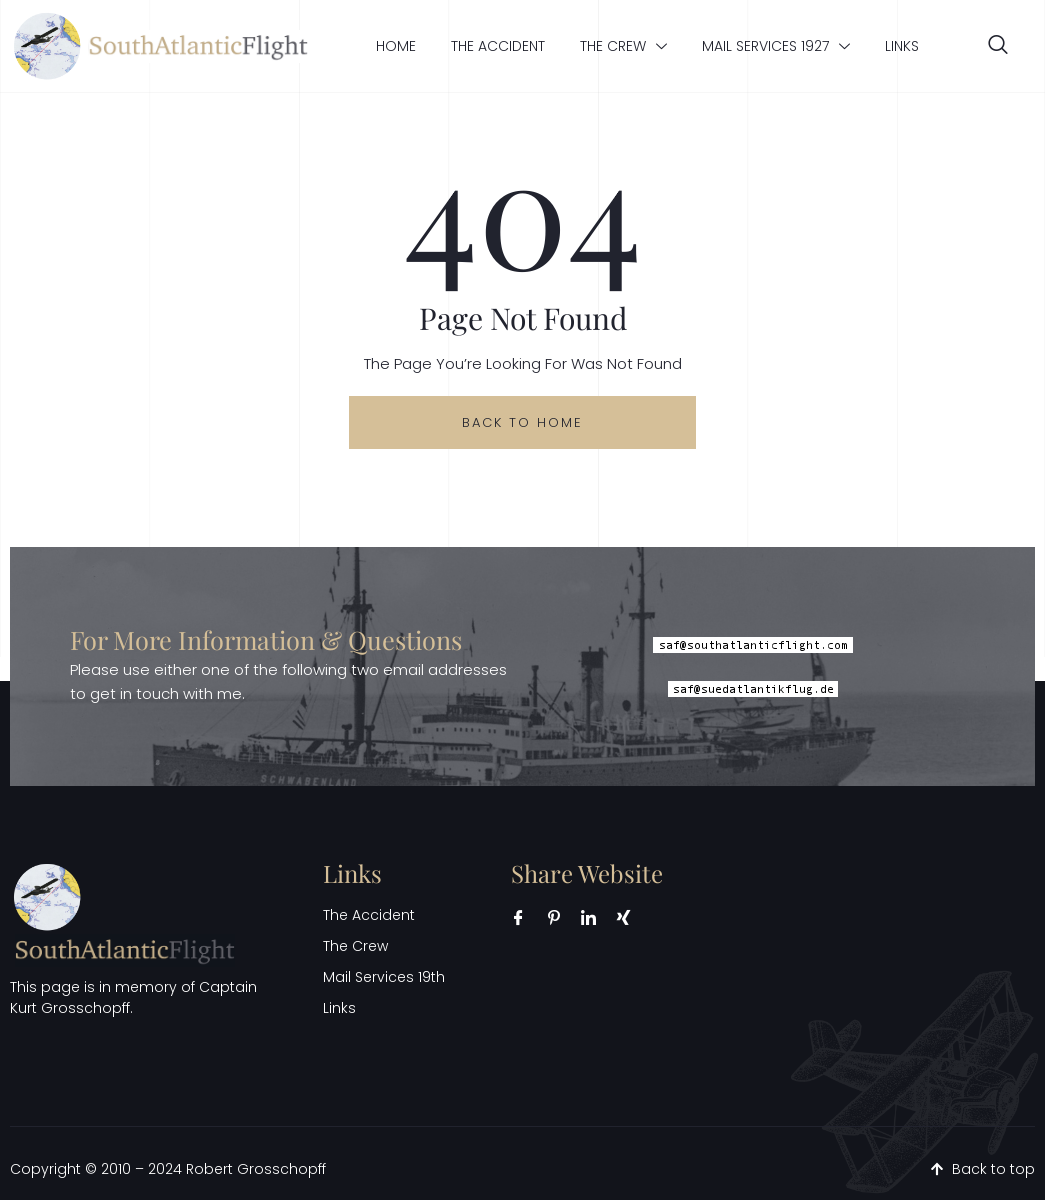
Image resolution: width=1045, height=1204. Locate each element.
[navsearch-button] (998, 46)
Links (902, 46)
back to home (523, 423)
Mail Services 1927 (776, 46)
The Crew (623, 46)
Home (396, 46)
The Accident (498, 46)
